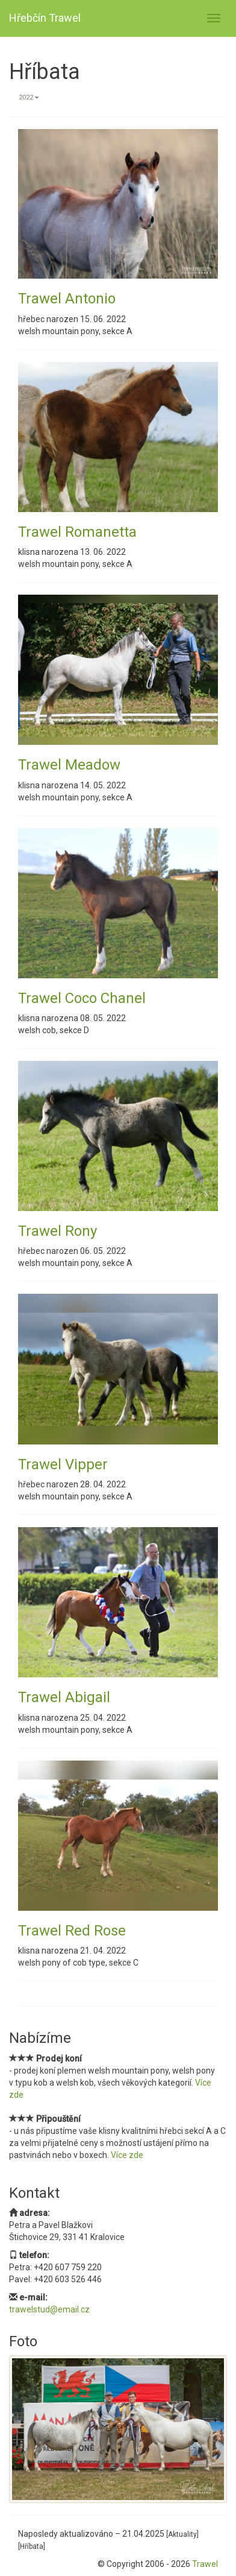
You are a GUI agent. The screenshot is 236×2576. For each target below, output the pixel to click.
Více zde (127, 2155)
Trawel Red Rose (72, 1930)
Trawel (205, 2564)
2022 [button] (29, 97)
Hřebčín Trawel (45, 17)
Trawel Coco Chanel (82, 998)
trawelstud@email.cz (49, 2309)
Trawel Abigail (64, 1697)
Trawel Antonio (67, 298)
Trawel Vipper (63, 1464)
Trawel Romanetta (77, 532)
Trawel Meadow (69, 764)
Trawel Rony (57, 1231)
